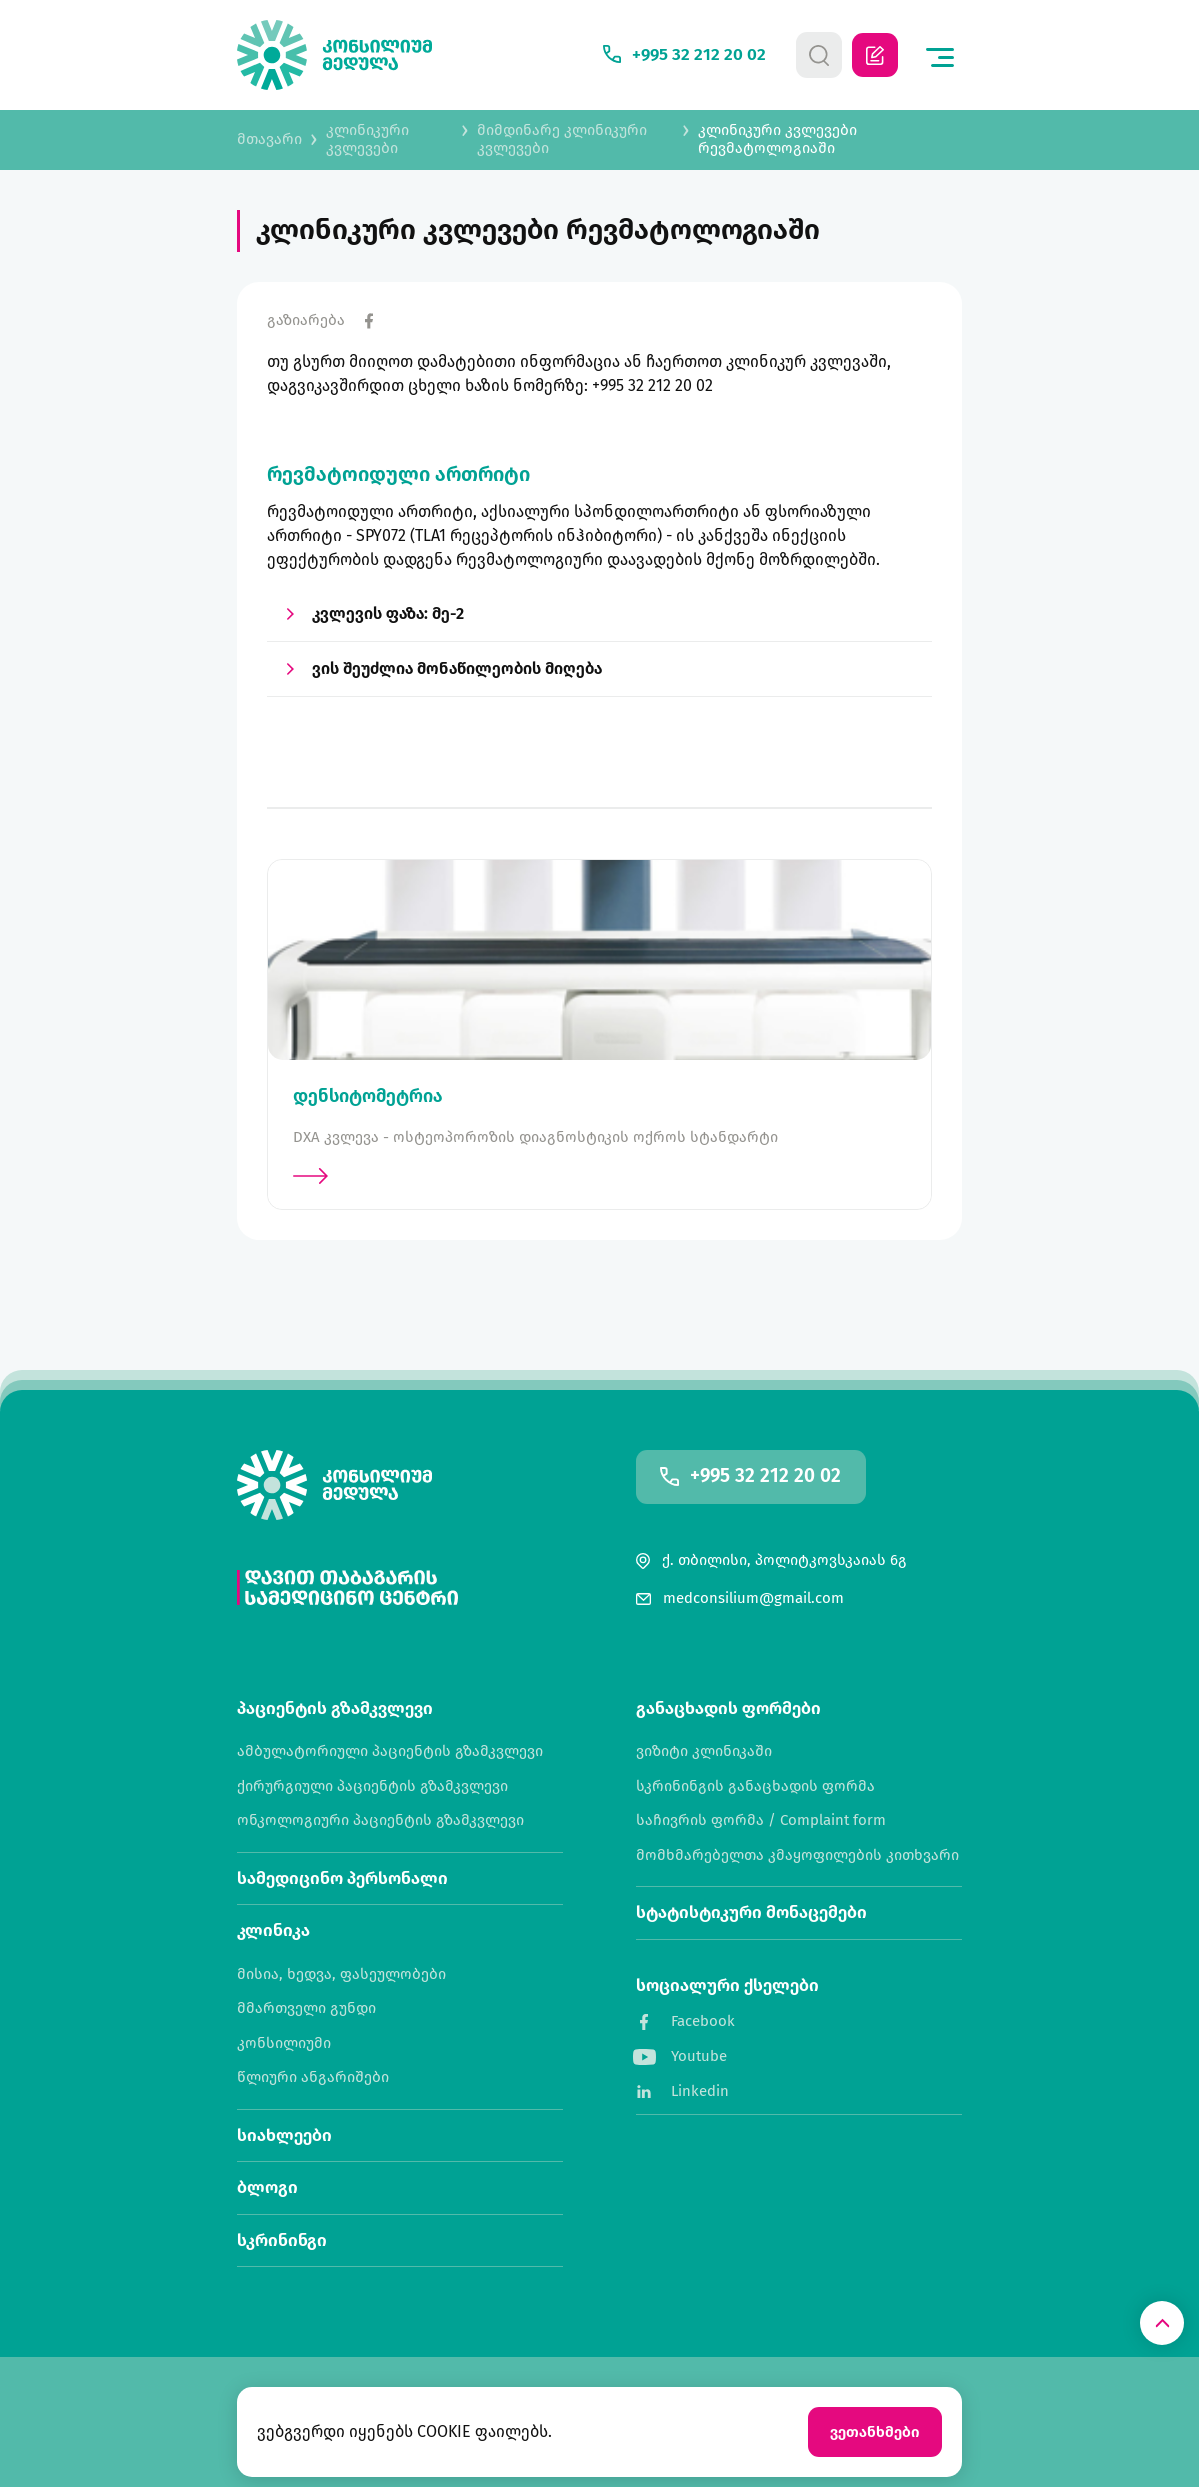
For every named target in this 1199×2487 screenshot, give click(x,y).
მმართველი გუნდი (306, 2008)
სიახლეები (284, 2135)
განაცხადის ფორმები (728, 1708)
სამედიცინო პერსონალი (342, 1878)
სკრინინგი (282, 2240)
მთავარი (269, 139)
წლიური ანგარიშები (313, 2077)
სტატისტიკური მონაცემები (751, 1912)
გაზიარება (306, 320)
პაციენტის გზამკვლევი (335, 1708)
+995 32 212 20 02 (765, 1476)
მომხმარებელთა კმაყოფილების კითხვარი (797, 1855)
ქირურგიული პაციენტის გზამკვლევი (372, 1786)
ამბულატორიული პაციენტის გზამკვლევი (390, 1751)
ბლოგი (267, 2187)
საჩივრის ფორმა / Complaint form (761, 1820)
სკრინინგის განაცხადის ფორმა (755, 1786)
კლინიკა (273, 1930)
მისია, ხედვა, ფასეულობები (341, 1974)
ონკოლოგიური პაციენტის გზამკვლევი (380, 1820)
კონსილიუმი (284, 2043)
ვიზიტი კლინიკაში (704, 1751)
